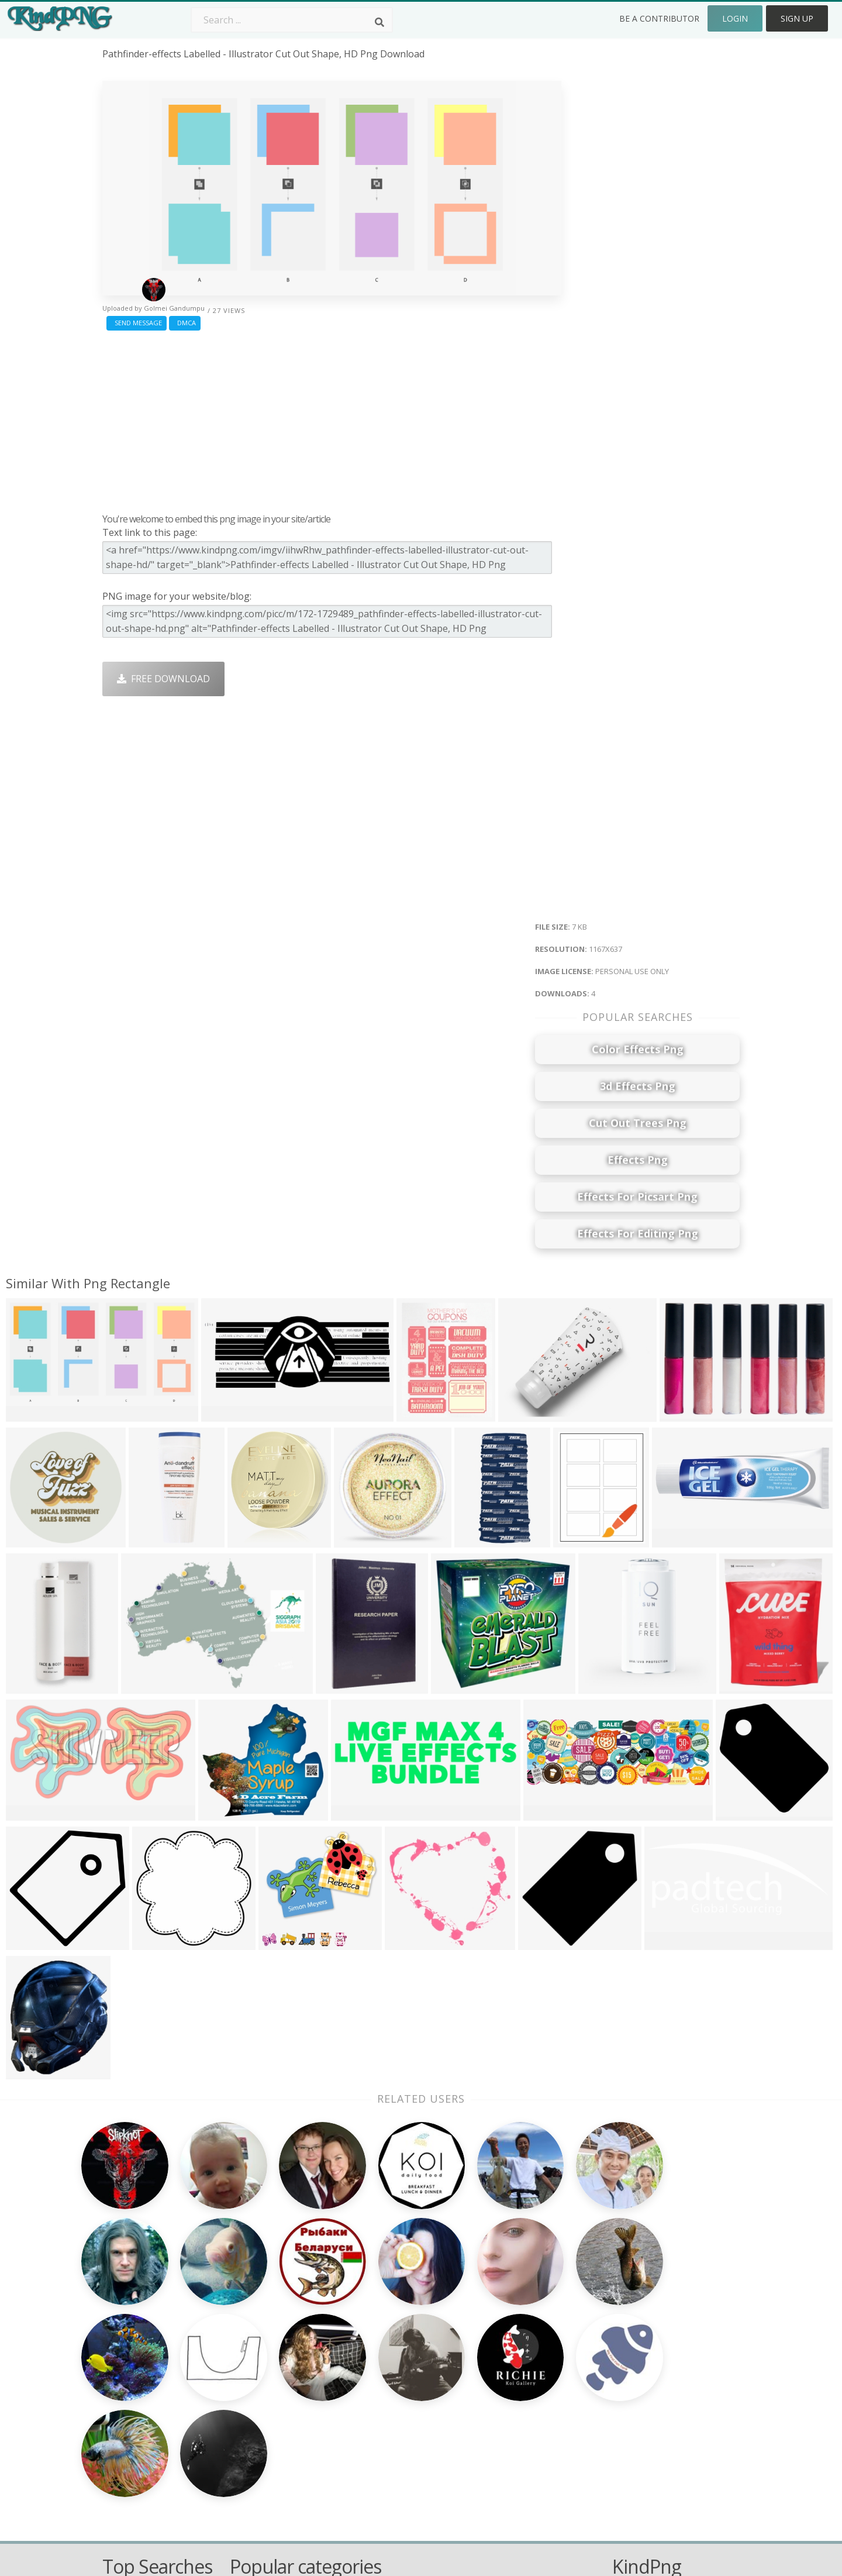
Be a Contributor (659, 18)
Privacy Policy (641, 2404)
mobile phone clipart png (158, 2353)
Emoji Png (507, 2404)
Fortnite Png (384, 2454)
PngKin (245, 2420)
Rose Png (250, 2387)
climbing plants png (146, 2336)
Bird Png (504, 2370)
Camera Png (384, 2353)
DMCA (185, 322)
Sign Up (797, 18)
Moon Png (380, 2404)
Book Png (506, 2420)
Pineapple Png (516, 2387)
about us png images (150, 2454)
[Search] (379, 22)
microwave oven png (148, 2370)
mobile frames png (144, 2387)
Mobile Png (255, 2437)
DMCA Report (642, 2387)
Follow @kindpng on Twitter (674, 2471)
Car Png (502, 2353)
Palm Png (378, 2336)
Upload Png (638, 2420)
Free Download (163, 678)
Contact (629, 2353)
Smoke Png (382, 2387)
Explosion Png (388, 2437)
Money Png (510, 2336)
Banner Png (511, 2454)
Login (735, 18)
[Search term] (292, 20)
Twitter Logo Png (268, 2353)
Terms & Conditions (655, 2370)
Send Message (136, 322)
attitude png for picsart (154, 2437)
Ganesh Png (511, 2437)
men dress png (136, 2404)
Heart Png (252, 2454)
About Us (632, 2336)
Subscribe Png (261, 2336)
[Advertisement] (331, 419)
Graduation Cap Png (401, 2420)
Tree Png (377, 2370)
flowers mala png (141, 2420)
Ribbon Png (255, 2404)
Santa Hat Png (261, 2370)
